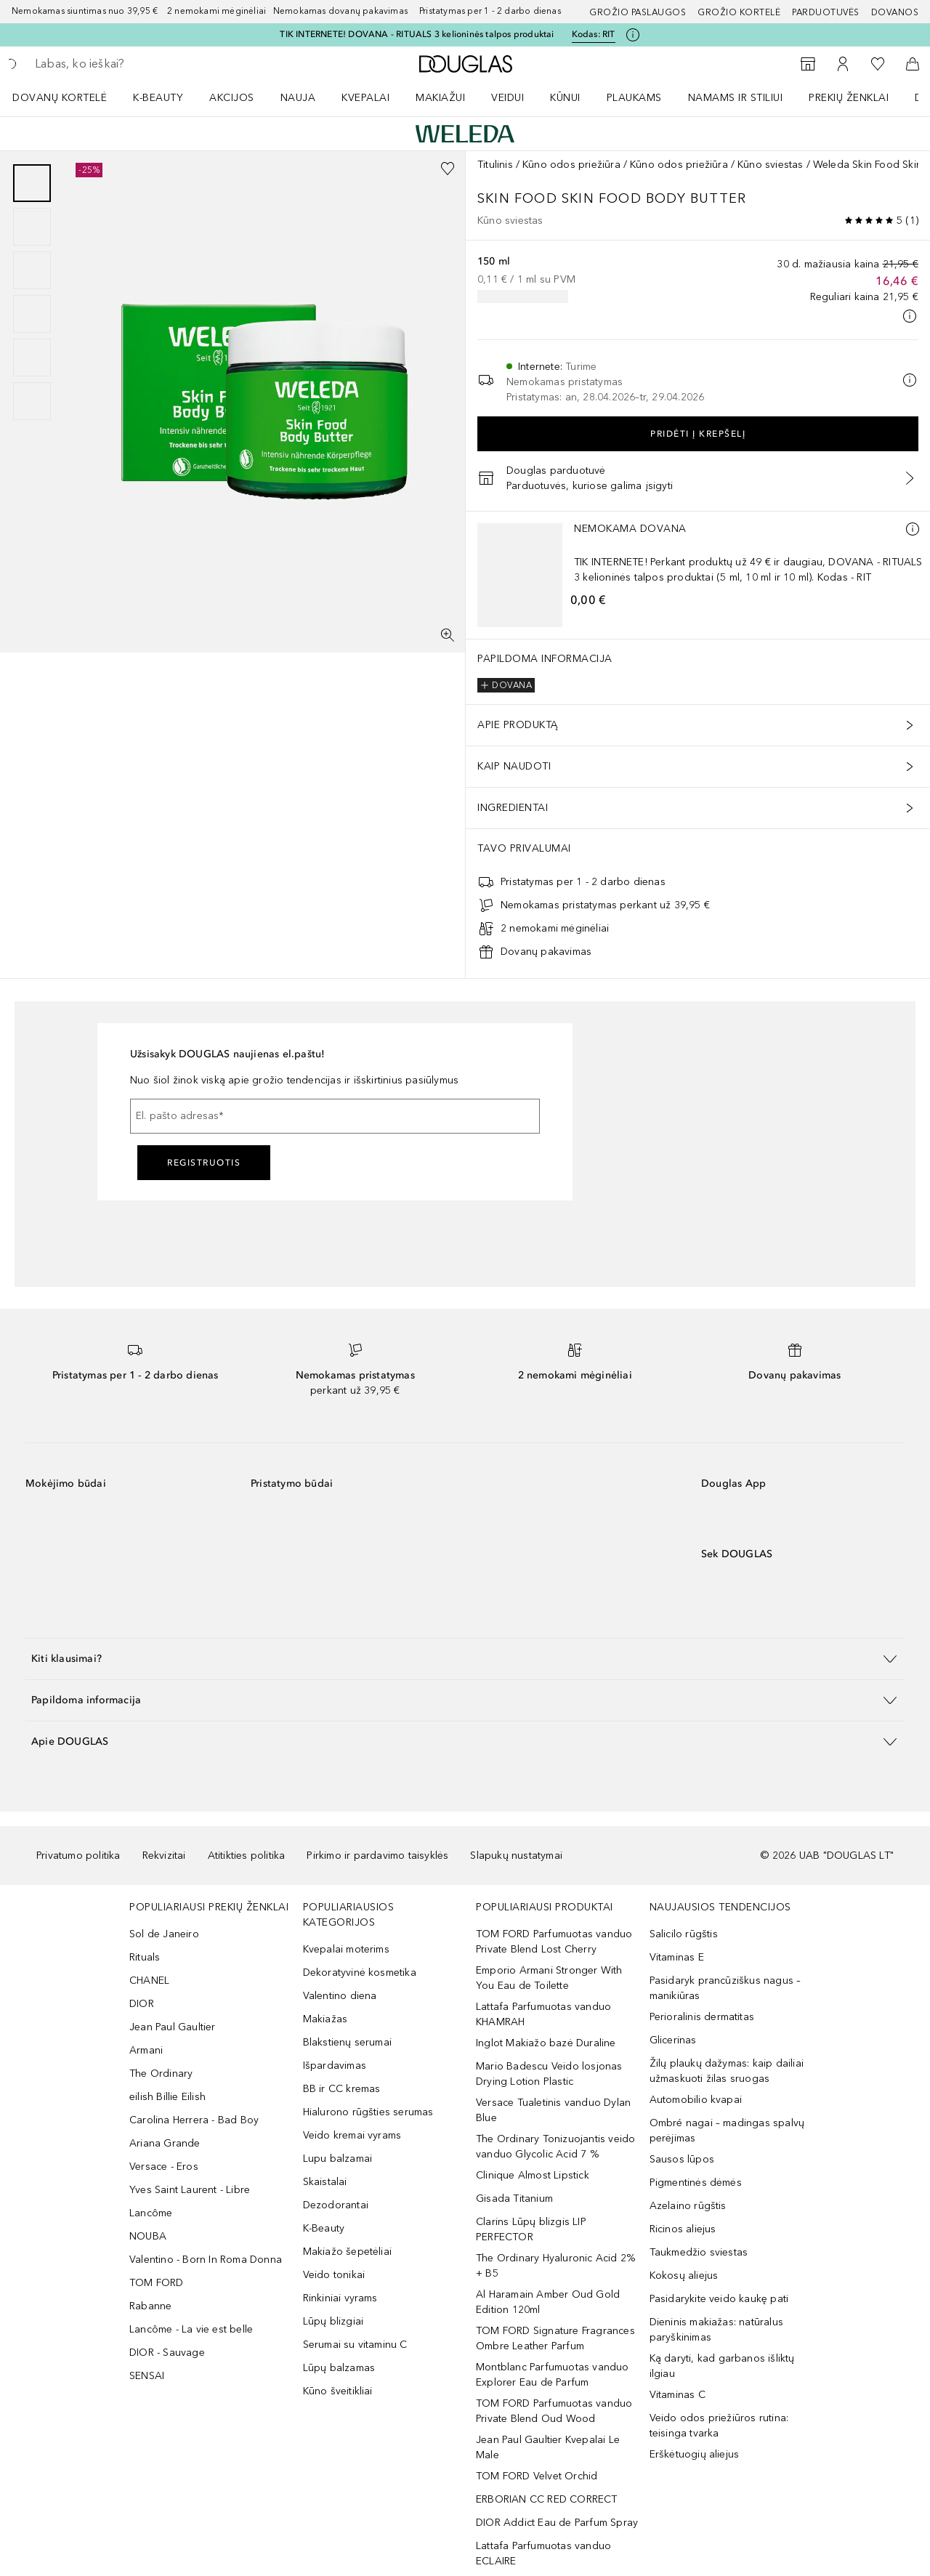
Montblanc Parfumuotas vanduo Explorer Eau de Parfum (552, 2375)
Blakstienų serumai (347, 2042)
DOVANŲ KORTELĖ (59, 98)
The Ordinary (161, 2073)
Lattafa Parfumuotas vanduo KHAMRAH (543, 2014)
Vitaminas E (677, 1957)
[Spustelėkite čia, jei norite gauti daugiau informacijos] (632, 34)
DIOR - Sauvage (167, 2352)
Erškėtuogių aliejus (695, 2454)
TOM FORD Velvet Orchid (536, 2476)
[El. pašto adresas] (335, 1116)
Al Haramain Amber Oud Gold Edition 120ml (548, 2302)
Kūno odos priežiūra (571, 164)
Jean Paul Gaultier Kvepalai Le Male (548, 2447)
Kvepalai (365, 98)
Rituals (144, 1957)
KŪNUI (565, 98)
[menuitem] (69, 97)
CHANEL (149, 1980)
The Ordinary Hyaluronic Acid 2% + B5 (555, 2266)
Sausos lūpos (682, 2159)
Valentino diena (340, 1996)
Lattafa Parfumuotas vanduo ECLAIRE (543, 2553)
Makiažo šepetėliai (347, 2251)
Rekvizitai (164, 1855)
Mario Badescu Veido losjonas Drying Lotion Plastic (549, 2074)
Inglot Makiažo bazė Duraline (546, 2043)
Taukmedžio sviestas (699, 2252)
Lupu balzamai (338, 2158)
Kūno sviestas (770, 164)
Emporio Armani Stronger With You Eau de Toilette (549, 1978)
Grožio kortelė (739, 12)
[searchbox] (141, 64)
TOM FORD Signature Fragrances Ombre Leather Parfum (555, 2338)
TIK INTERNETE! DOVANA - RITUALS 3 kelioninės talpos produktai (417, 34)
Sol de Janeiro (164, 1934)
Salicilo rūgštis (684, 1934)
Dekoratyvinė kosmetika (359, 1972)
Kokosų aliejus (684, 2275)
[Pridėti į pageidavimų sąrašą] (447, 168)
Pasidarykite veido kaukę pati (719, 2299)
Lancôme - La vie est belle (191, 2329)
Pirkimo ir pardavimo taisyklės (377, 1855)
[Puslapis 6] (32, 401)
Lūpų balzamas (339, 2368)
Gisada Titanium (514, 2198)
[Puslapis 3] (32, 270)
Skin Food (519, 198)
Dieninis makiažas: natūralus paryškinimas (717, 2329)
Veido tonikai (334, 2275)
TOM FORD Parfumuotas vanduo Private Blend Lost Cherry (554, 1941)
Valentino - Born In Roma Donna (205, 2259)
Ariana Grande (165, 2143)
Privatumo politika (78, 1855)
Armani (146, 2050)
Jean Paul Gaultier (172, 2027)
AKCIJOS (231, 98)
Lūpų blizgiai (333, 2321)
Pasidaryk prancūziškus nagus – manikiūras (725, 1988)
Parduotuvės (826, 12)
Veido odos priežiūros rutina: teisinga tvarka (719, 2425)
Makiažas (325, 2019)
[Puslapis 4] (32, 314)
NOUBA (147, 2236)
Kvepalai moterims (346, 1949)
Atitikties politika (247, 1855)
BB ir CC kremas (342, 2089)
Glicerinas (673, 2040)
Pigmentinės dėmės (696, 2182)
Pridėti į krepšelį (697, 434)
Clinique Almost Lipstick (532, 2175)
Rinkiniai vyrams (340, 2298)
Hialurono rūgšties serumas (368, 2112)
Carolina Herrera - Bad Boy (194, 2120)
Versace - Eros (163, 2166)
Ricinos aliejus (683, 2229)
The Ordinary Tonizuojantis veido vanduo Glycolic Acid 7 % (555, 2146)
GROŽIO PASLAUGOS (637, 12)
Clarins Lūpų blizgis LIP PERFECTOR (531, 2229)
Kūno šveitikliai (338, 2391)
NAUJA (298, 98)
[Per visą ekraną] (447, 635)
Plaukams (634, 98)
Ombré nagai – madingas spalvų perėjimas (727, 2130)
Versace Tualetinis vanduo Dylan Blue (553, 2110)
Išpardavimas (334, 2065)
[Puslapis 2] (32, 227)
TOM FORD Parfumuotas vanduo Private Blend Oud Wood (554, 2411)
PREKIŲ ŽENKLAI (849, 98)
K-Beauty (324, 2228)
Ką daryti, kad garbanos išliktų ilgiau (722, 2366)
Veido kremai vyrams (352, 2135)
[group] (32, 292)
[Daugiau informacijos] (912, 529)
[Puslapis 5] (32, 357)
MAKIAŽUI (440, 98)
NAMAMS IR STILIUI (735, 98)
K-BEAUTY (158, 98)
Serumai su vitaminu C (355, 2344)
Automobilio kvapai (696, 2099)
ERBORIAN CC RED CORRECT (547, 2499)
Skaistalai (325, 2182)
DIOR (141, 2004)
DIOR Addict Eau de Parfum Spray (557, 2522)
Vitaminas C (677, 2395)
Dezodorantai (335, 2205)
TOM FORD (156, 2283)
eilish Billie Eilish (167, 2097)
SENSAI (146, 2376)
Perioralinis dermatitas (702, 2017)
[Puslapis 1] (32, 183)
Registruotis (203, 1163)
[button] (465, 1658)
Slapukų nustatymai (516, 1855)
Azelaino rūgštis (688, 2206)
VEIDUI (507, 98)
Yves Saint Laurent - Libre (189, 2190)
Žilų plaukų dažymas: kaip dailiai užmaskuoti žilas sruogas (727, 2071)
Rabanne (150, 2306)
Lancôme (150, 2213)
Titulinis (495, 164)
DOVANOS (895, 12)
